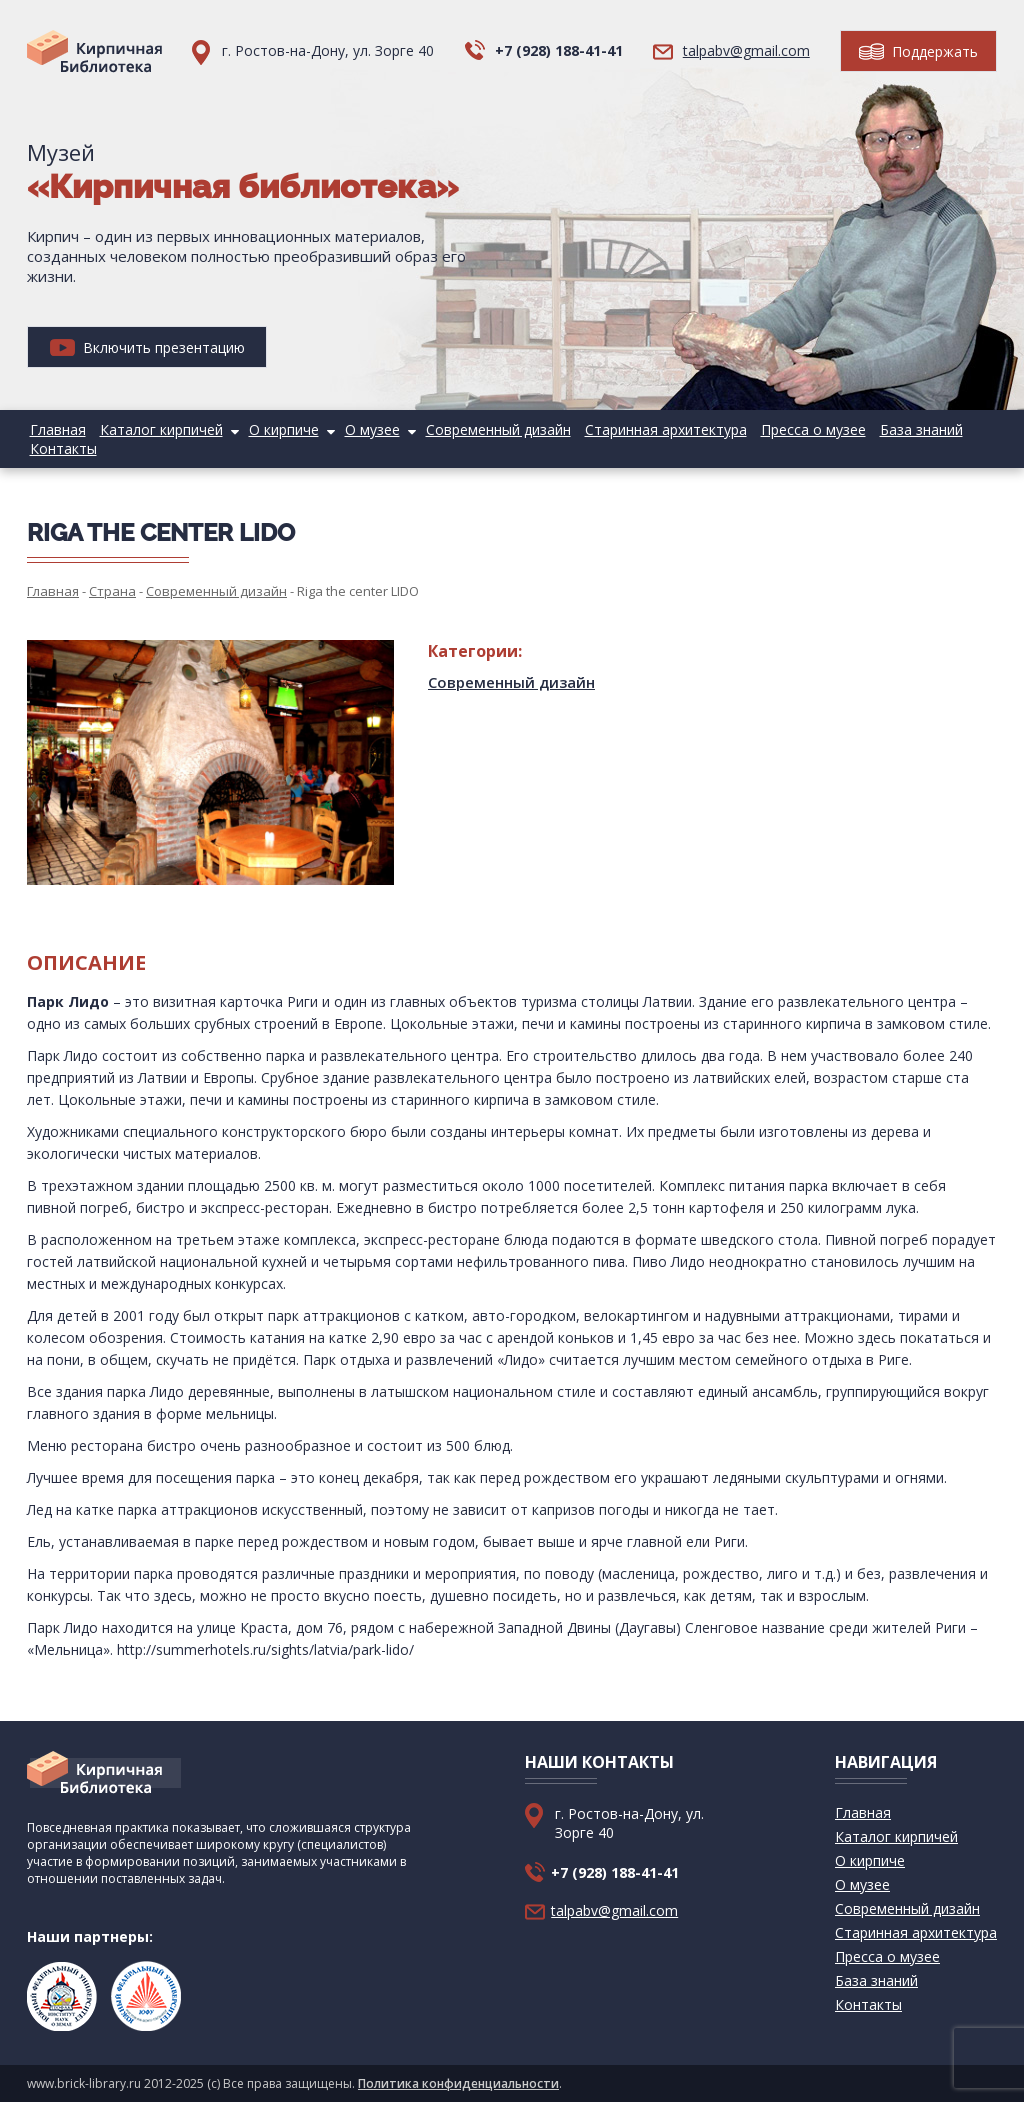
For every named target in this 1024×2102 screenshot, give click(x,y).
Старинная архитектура (638, 429)
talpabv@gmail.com (746, 50)
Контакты (60, 448)
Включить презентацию (147, 347)
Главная (55, 429)
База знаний (883, 429)
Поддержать (918, 51)
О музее (354, 429)
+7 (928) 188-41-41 (559, 50)
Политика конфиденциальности (458, 2083)
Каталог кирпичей (153, 429)
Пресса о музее (780, 429)
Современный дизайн (475, 429)
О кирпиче (271, 429)
